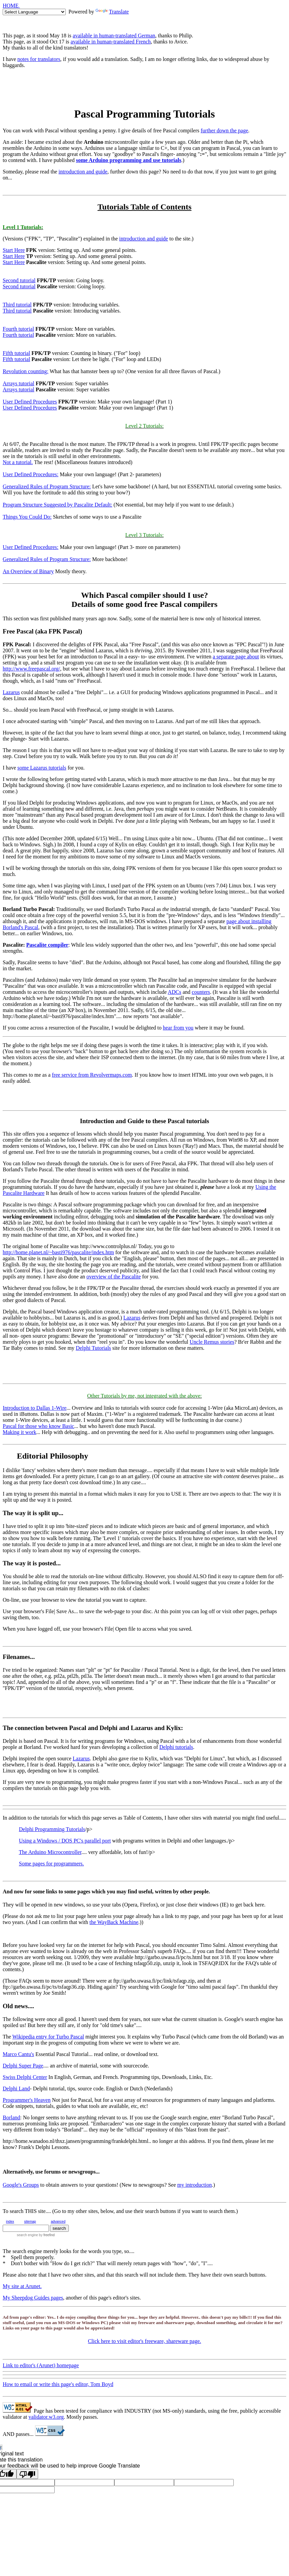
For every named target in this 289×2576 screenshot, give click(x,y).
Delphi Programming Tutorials (52, 1829)
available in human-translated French (110, 41)
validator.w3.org (46, 2417)
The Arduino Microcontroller (50, 1852)
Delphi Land (16, 2088)
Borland (11, 2117)
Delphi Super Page (23, 2065)
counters (201, 992)
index (10, 2221)
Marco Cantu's (18, 2054)
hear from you (178, 1028)
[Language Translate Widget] (34, 12)
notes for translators (39, 59)
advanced (58, 2221)
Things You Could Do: (27, 517)
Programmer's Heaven (27, 2100)
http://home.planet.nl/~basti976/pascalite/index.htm (58, 1252)
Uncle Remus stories (212, 1342)
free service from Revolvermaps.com (92, 1075)
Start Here (14, 250)
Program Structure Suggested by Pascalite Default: (57, 505)
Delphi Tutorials (93, 1348)
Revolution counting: (26, 371)
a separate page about (236, 656)
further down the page (224, 130)
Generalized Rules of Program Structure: (47, 486)
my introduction (194, 2185)
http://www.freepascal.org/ (31, 669)
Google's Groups (21, 2185)
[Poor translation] (27, 2474)
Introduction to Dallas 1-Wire (34, 1408)
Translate (112, 11)
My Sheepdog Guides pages (33, 2298)
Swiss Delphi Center (25, 2077)
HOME (11, 5)
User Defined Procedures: (30, 474)
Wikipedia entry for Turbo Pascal (48, 2037)
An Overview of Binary (28, 571)
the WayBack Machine (113, 1922)
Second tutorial (19, 280)
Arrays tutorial (18, 383)
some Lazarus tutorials (42, 768)
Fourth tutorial (18, 329)
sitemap (30, 2221)
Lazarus (11, 692)
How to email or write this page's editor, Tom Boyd (58, 2384)
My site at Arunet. (22, 2286)
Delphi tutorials (176, 1747)
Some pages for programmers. (51, 1863)
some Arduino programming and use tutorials (128, 160)
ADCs (174, 992)
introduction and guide (83, 171)
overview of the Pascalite (113, 1276)
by (46, 2235)
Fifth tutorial (16, 353)
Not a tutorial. (18, 462)
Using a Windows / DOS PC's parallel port (65, 1841)
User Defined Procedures (30, 401)
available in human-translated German (114, 35)
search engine (27, 2235)
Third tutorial (17, 304)
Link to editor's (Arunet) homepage (41, 2365)
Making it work (19, 1432)
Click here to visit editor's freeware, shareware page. (144, 2341)
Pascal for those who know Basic (38, 1426)
